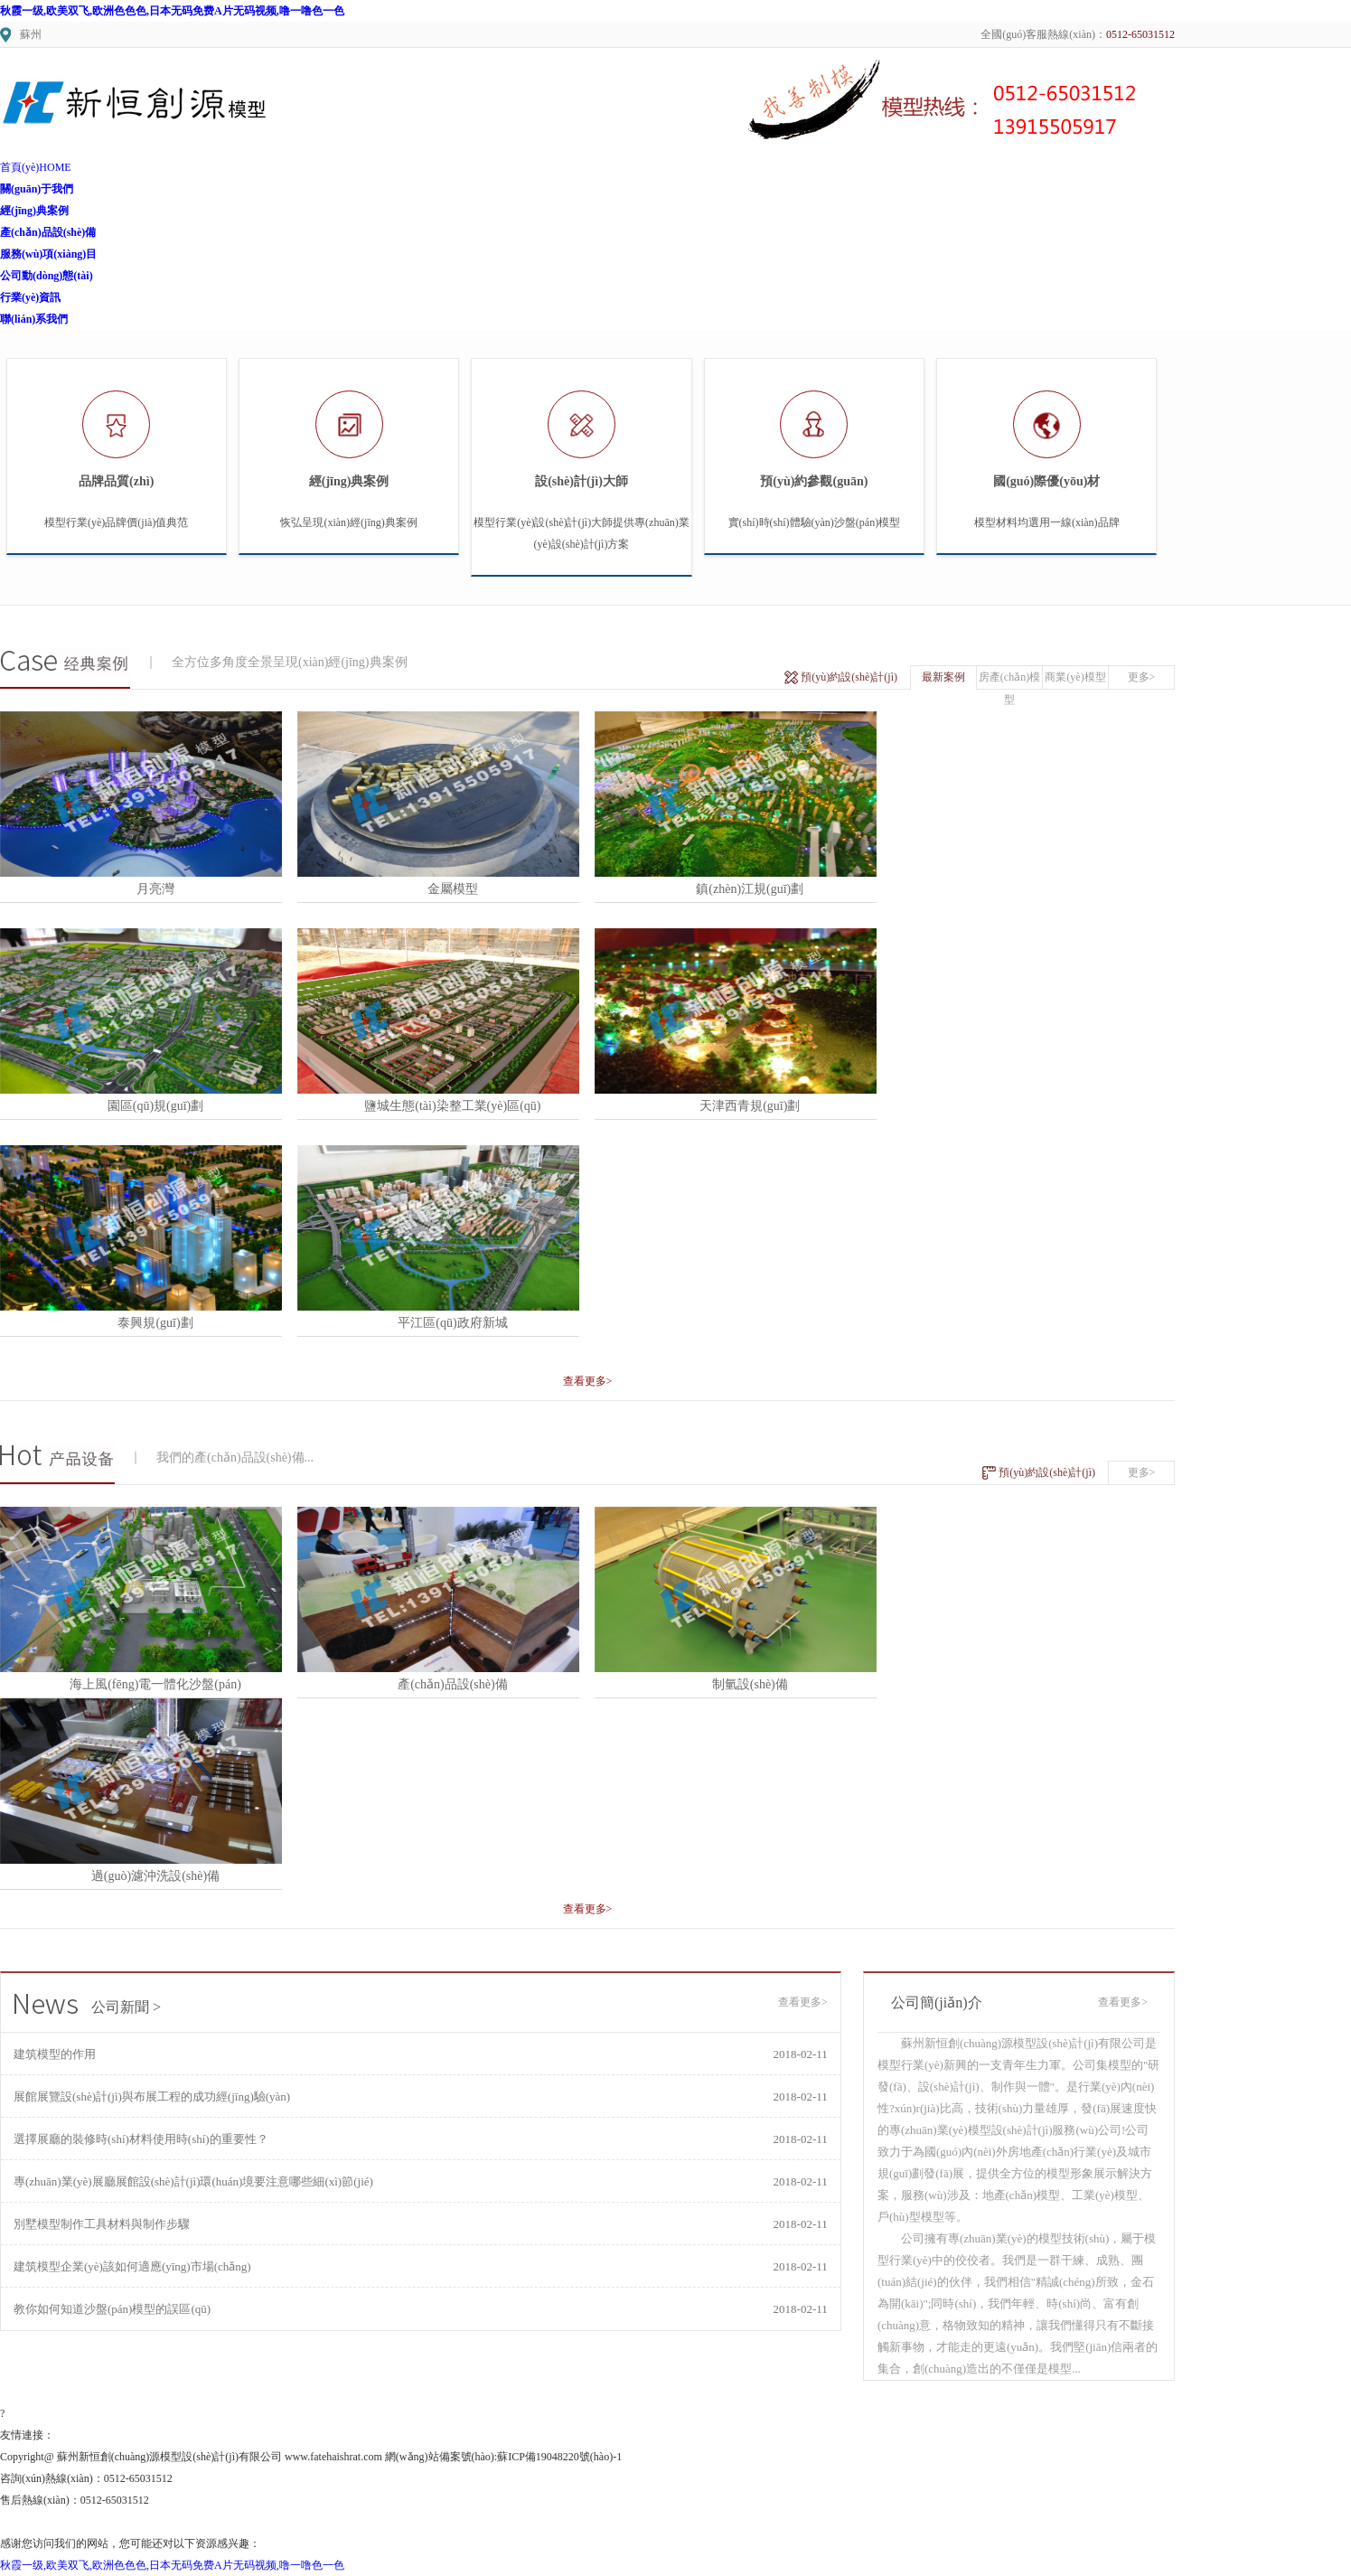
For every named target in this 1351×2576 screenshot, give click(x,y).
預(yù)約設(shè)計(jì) (849, 677)
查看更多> (588, 1381)
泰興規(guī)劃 (154, 1323)
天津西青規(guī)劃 (749, 1106)
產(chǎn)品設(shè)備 (453, 1684)
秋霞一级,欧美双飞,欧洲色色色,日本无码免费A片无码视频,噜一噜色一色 (172, 11)
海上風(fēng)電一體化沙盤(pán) (155, 1684)
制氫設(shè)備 (750, 1684)
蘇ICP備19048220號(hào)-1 (559, 2456)
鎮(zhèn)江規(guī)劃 (749, 889)
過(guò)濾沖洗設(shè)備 (155, 1876)
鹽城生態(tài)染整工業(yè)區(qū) (452, 1106)
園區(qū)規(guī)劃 (156, 1106)
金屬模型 (452, 889)
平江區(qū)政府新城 (452, 1323)
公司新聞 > (87, 2007)
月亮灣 (155, 889)
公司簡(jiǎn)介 (936, 2002)
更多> (1142, 677)
